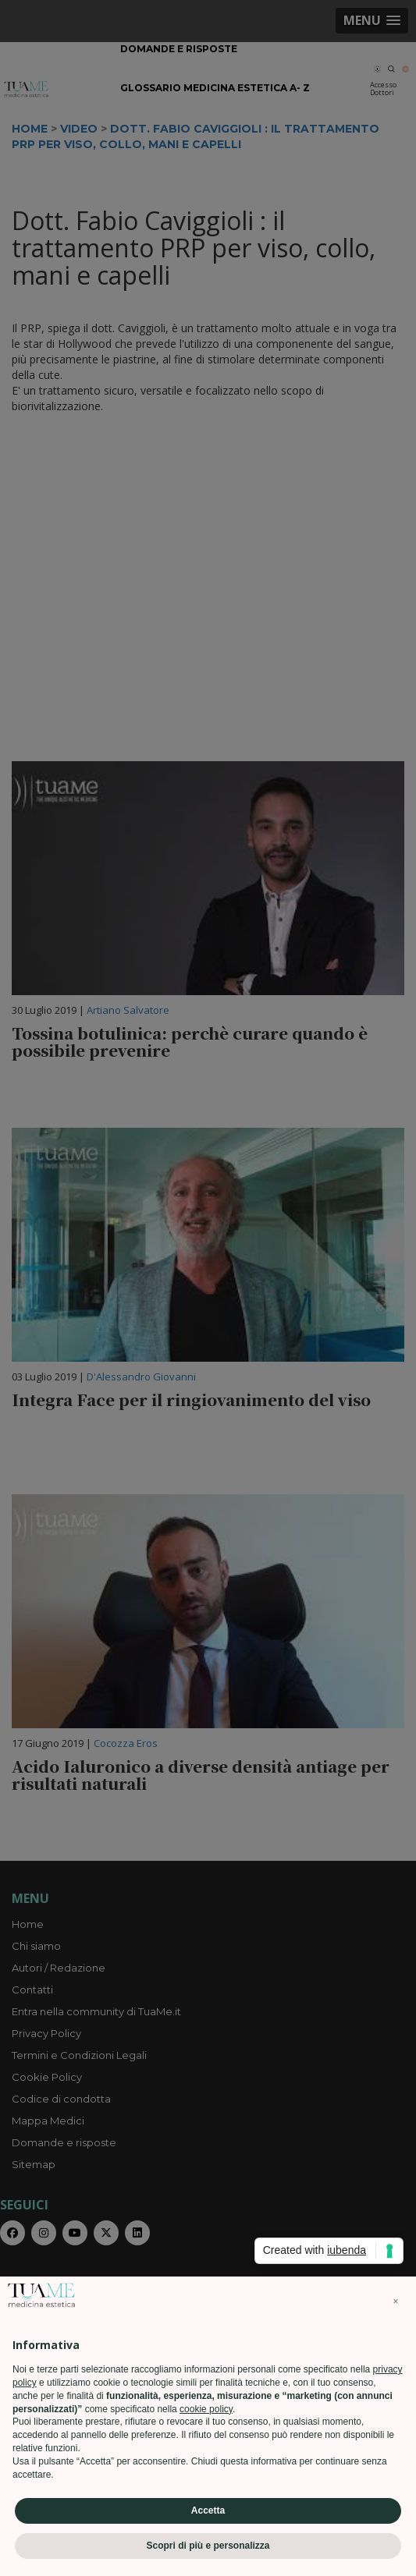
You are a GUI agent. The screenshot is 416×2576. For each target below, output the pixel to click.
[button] (395, 2301)
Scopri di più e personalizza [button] (207, 2545)
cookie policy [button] (206, 2409)
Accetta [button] (208, 2510)
